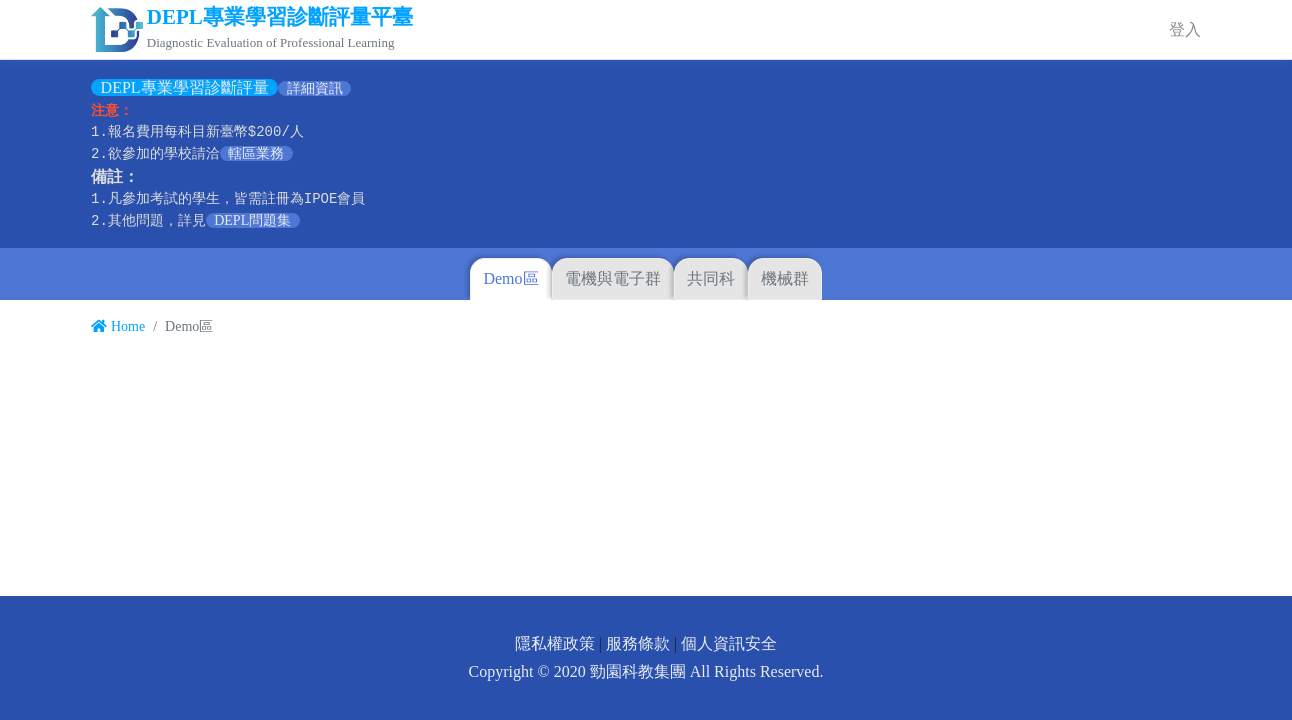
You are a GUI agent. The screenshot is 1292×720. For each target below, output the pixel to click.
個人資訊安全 (729, 643)
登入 (1185, 29)
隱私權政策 (555, 643)
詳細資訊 (315, 88)
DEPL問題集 (252, 220)
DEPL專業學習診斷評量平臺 (280, 17)
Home (118, 326)
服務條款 (638, 643)
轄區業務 (256, 153)
